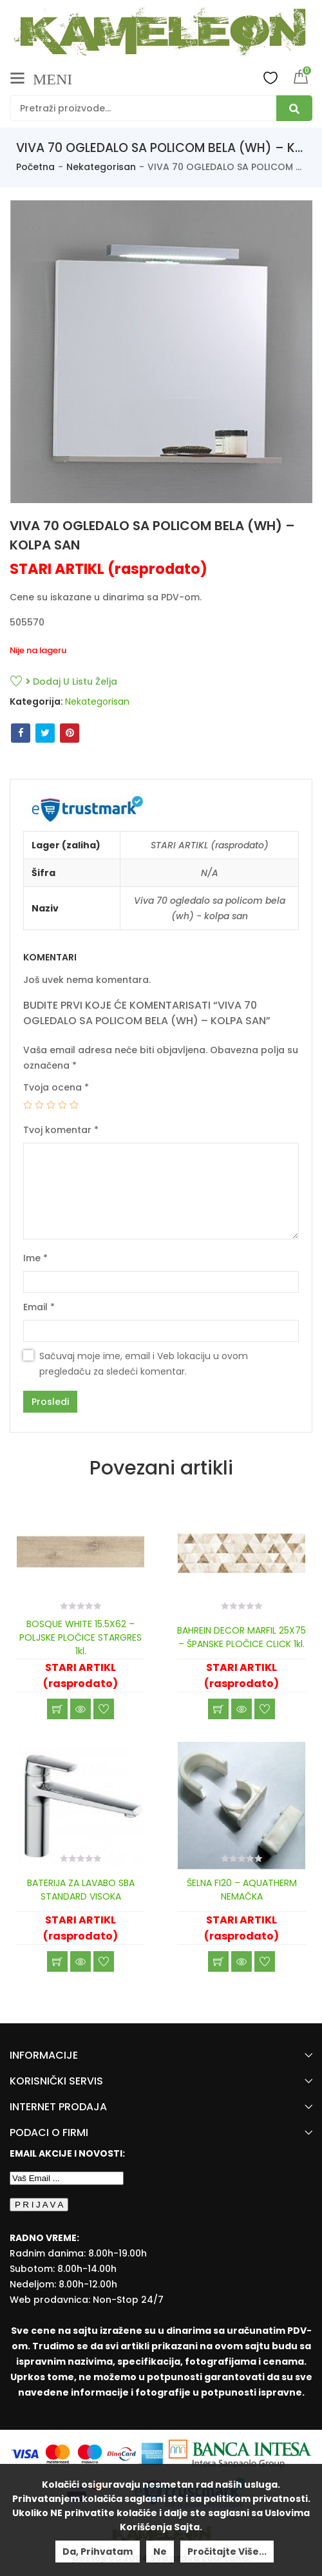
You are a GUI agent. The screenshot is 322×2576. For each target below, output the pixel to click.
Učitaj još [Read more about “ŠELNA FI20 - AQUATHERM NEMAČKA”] (218, 1961)
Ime (35, 1258)
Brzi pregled (80, 1709)
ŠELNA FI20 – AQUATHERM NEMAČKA (242, 1889)
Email (39, 1307)
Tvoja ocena (56, 1087)
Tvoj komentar (61, 1129)
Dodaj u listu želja (71, 681)
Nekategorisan (101, 166)
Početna (35, 166)
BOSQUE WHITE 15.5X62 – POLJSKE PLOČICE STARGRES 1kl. (80, 1637)
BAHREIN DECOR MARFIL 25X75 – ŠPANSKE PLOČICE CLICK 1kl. (241, 1637)
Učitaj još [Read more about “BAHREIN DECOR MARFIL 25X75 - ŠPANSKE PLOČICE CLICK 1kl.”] (218, 1709)
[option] (161, 351)
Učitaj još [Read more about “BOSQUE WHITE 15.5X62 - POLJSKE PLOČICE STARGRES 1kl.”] (57, 1709)
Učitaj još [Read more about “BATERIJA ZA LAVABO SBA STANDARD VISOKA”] (57, 1961)
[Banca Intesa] (240, 2453)
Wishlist (270, 77)
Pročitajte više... (227, 2551)
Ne (160, 2551)
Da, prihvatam (97, 2551)
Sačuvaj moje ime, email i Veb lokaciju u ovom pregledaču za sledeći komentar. (143, 1364)
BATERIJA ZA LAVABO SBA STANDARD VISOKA (81, 1889)
